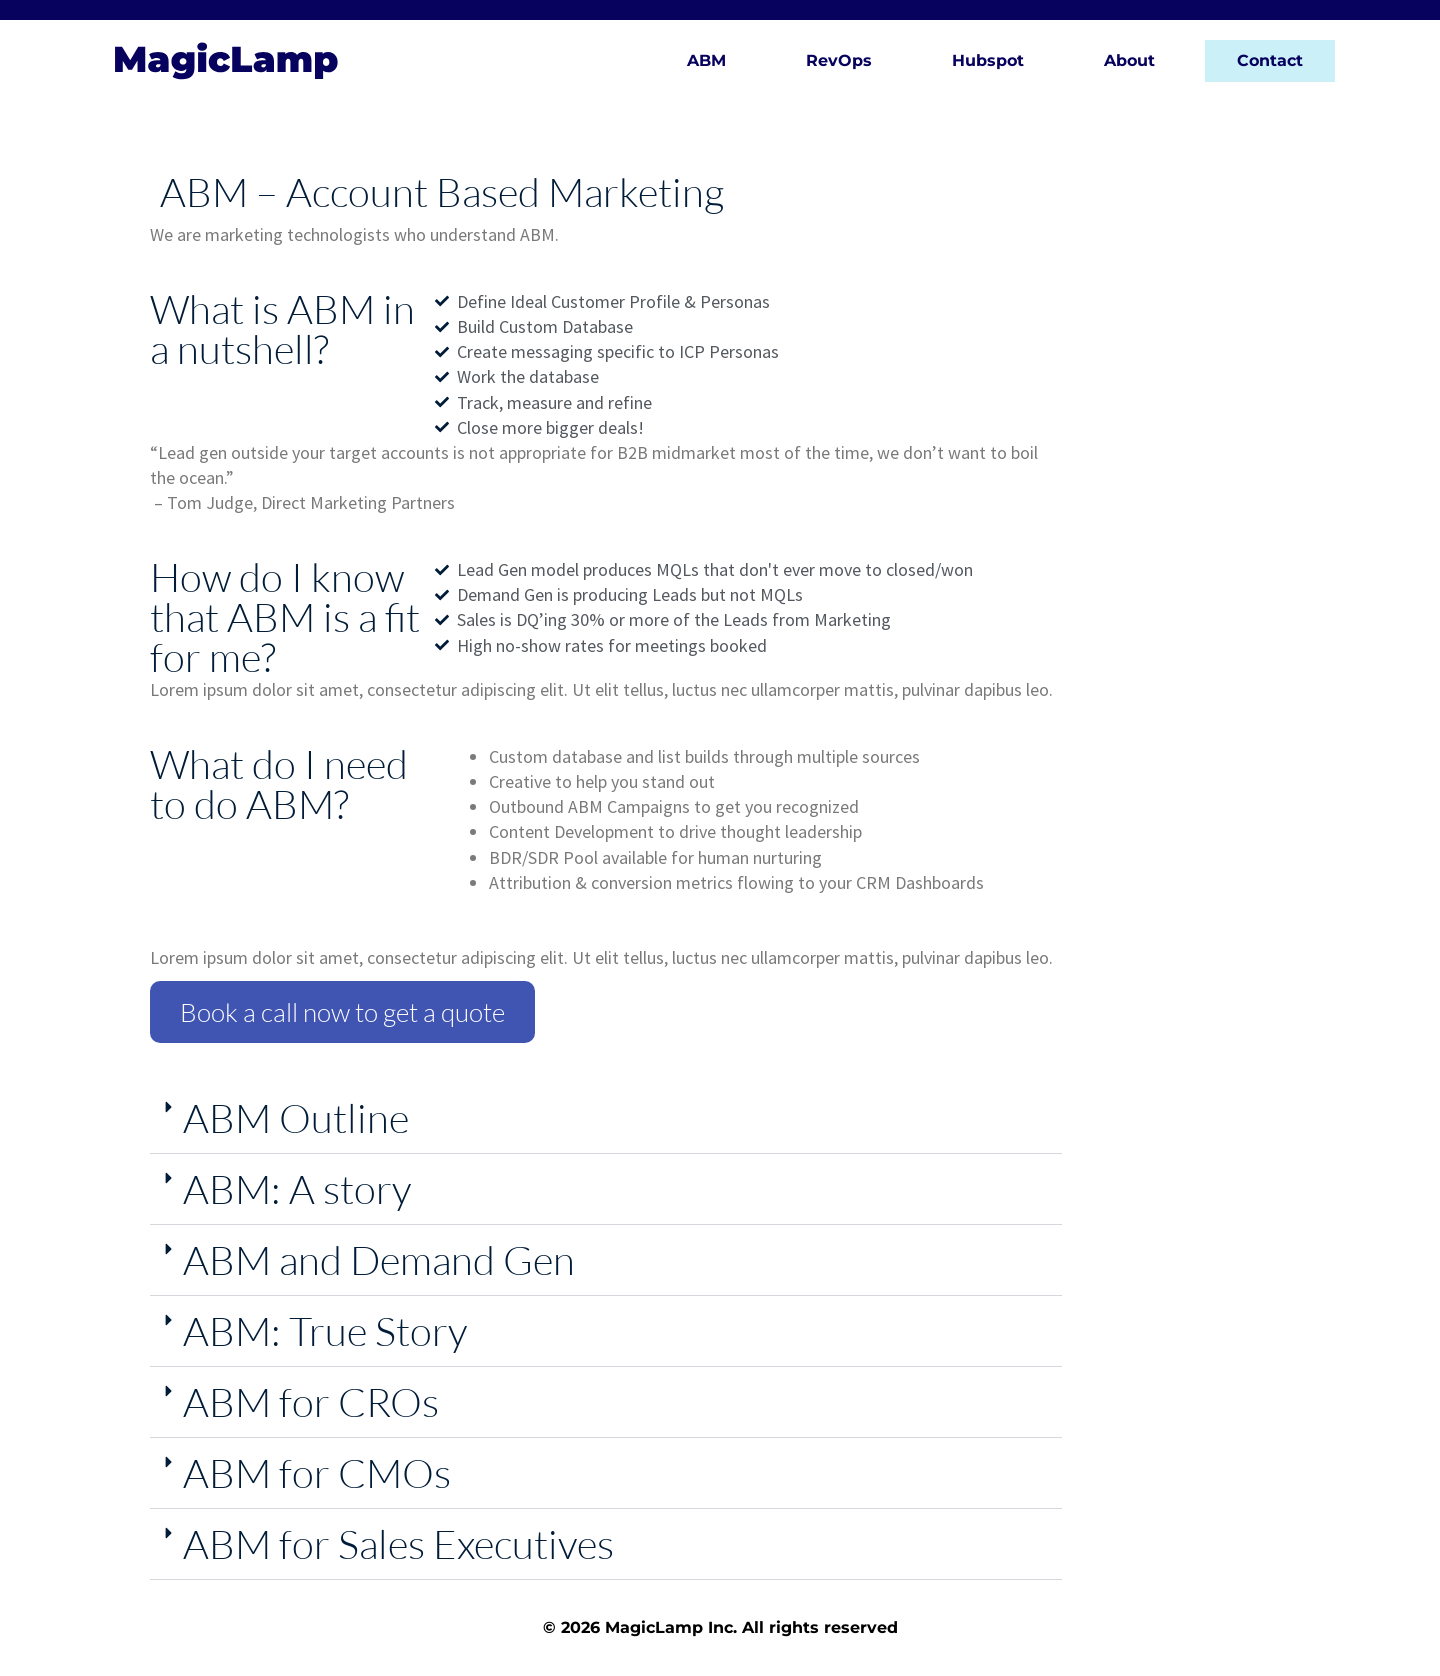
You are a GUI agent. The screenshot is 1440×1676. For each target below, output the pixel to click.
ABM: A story (297, 1188)
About (1129, 60)
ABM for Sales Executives (398, 1543)
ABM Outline (296, 1117)
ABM (706, 60)
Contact (1270, 60)
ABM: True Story (325, 1330)
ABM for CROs (311, 1401)
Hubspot (988, 60)
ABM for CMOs (317, 1472)
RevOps (839, 60)
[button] (606, 1118)
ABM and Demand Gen (379, 1259)
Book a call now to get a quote (342, 1012)
